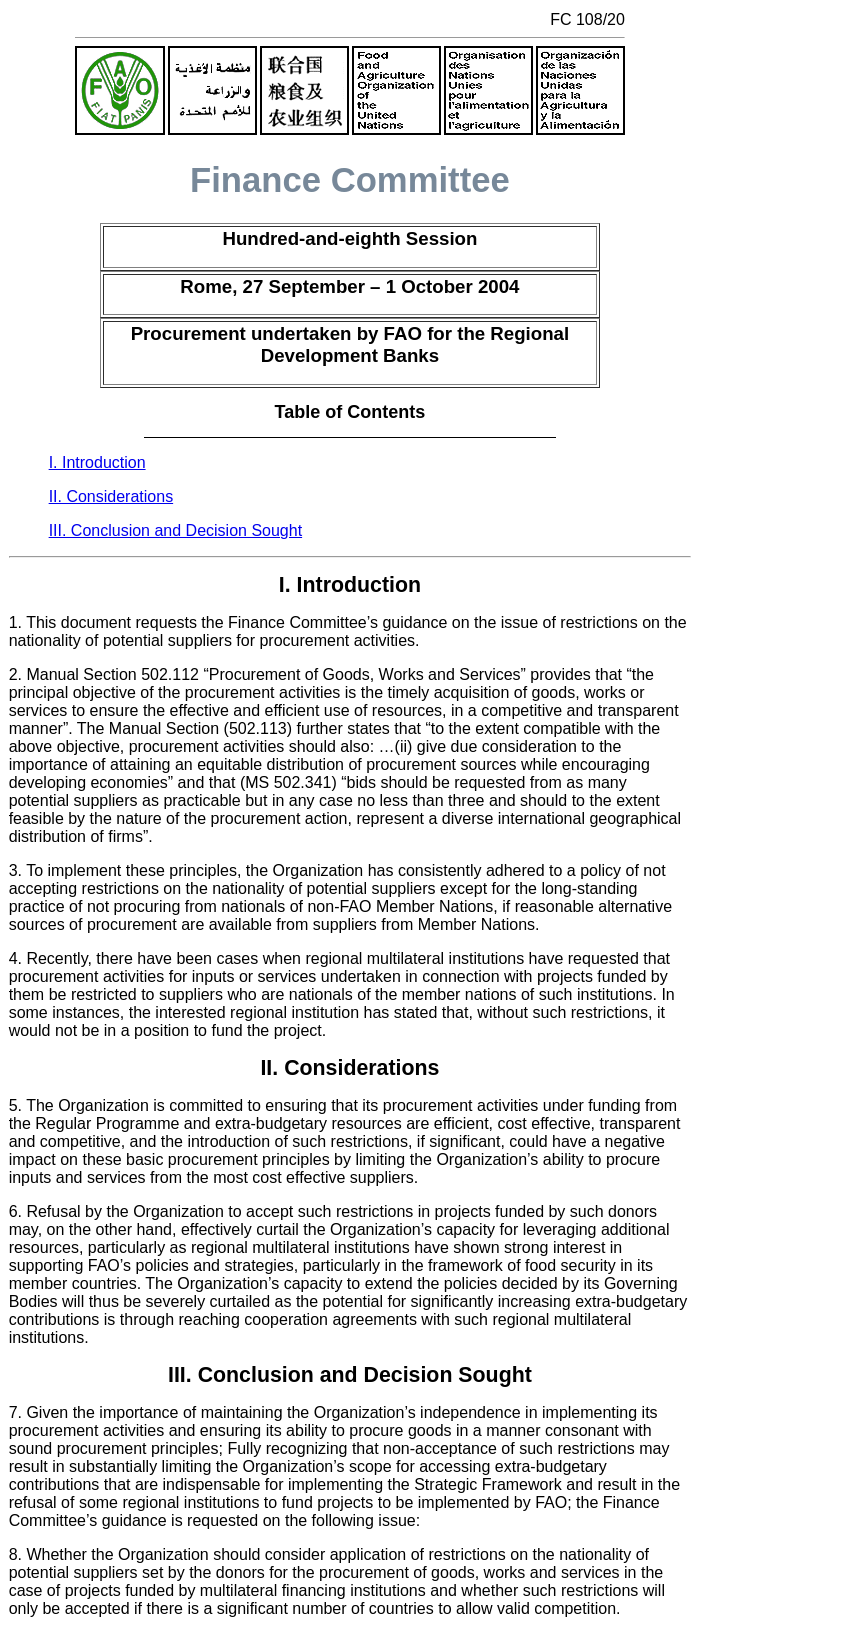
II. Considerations (111, 496)
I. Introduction (97, 462)
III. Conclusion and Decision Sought (175, 530)
